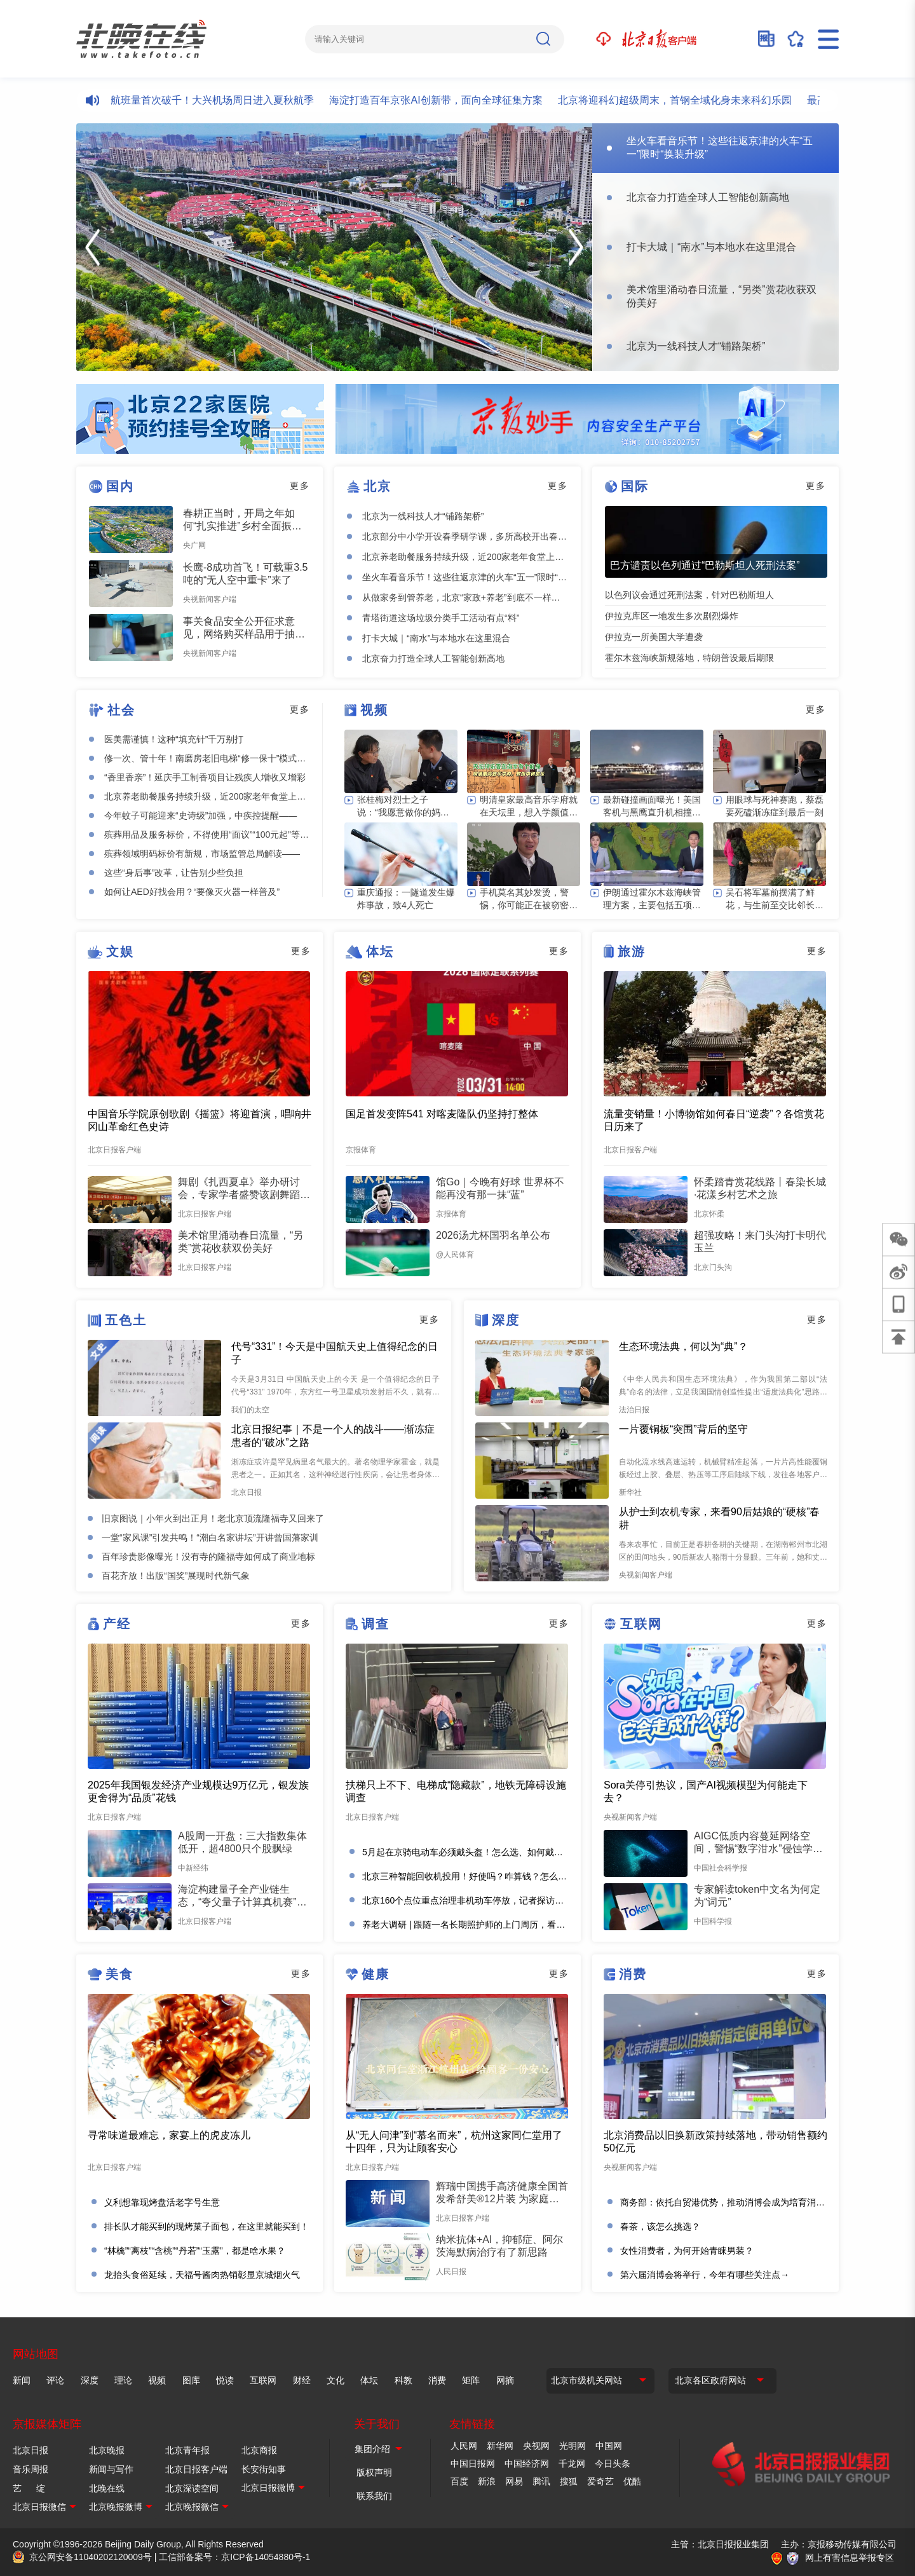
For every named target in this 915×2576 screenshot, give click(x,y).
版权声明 (374, 2472)
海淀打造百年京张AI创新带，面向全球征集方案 (445, 100)
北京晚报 (107, 2450)
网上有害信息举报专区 (849, 2557)
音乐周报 (30, 2469)
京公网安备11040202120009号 (90, 2557)
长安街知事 (263, 2469)
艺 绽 (29, 2488)
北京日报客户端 (196, 2469)
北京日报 (30, 2450)
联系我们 (374, 2496)
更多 (300, 485)
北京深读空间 (192, 2488)
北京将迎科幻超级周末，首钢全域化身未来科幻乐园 (684, 100)
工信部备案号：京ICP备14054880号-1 (234, 2557)
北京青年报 (187, 2450)
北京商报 (259, 2450)
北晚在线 (107, 2488)
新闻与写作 (111, 2469)
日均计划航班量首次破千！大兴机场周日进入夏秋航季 (201, 100)
